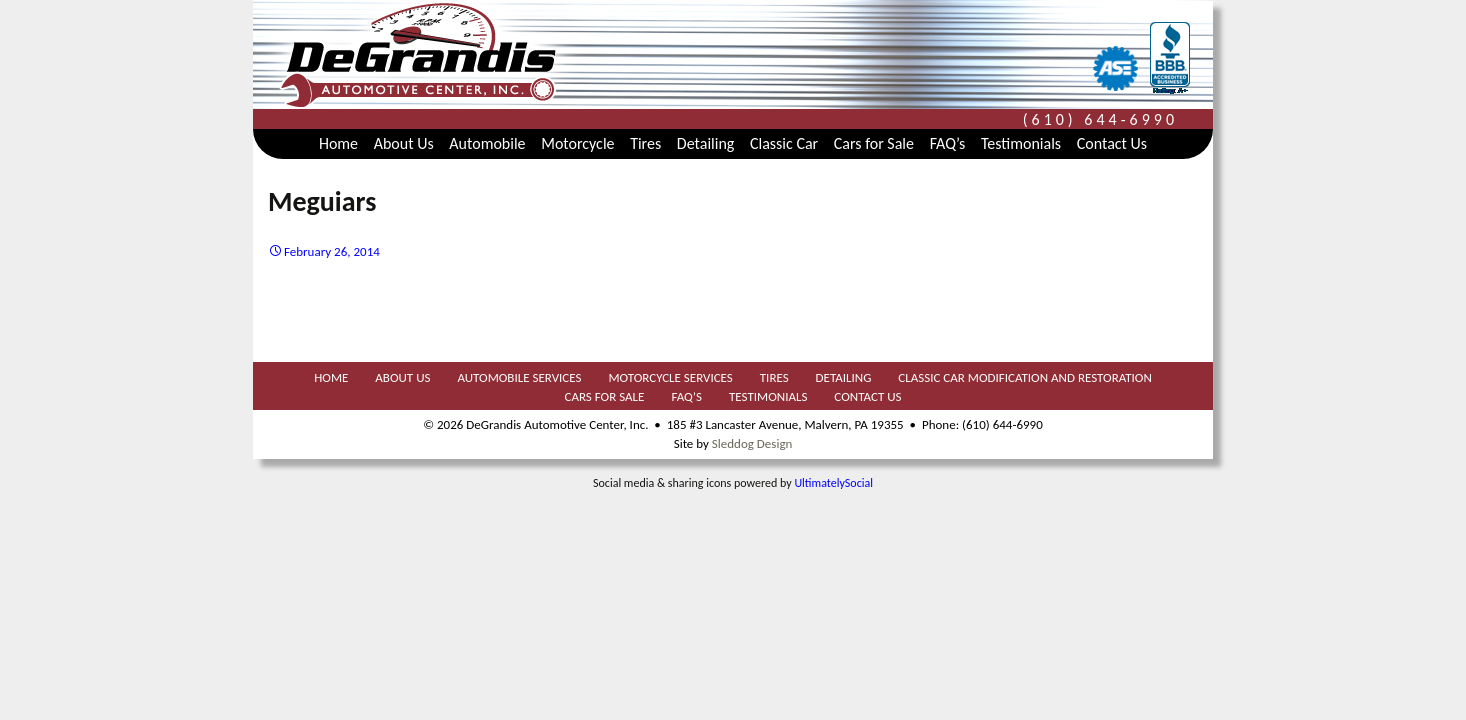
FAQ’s (948, 143)
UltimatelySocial (833, 483)
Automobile (487, 143)
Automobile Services (519, 378)
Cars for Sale (874, 143)
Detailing (706, 143)
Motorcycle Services (670, 378)
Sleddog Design (752, 443)
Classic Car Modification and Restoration (1024, 378)
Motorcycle (577, 143)
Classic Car (784, 143)
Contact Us (1112, 143)
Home (338, 143)
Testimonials (1021, 143)
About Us (404, 143)
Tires (645, 143)
